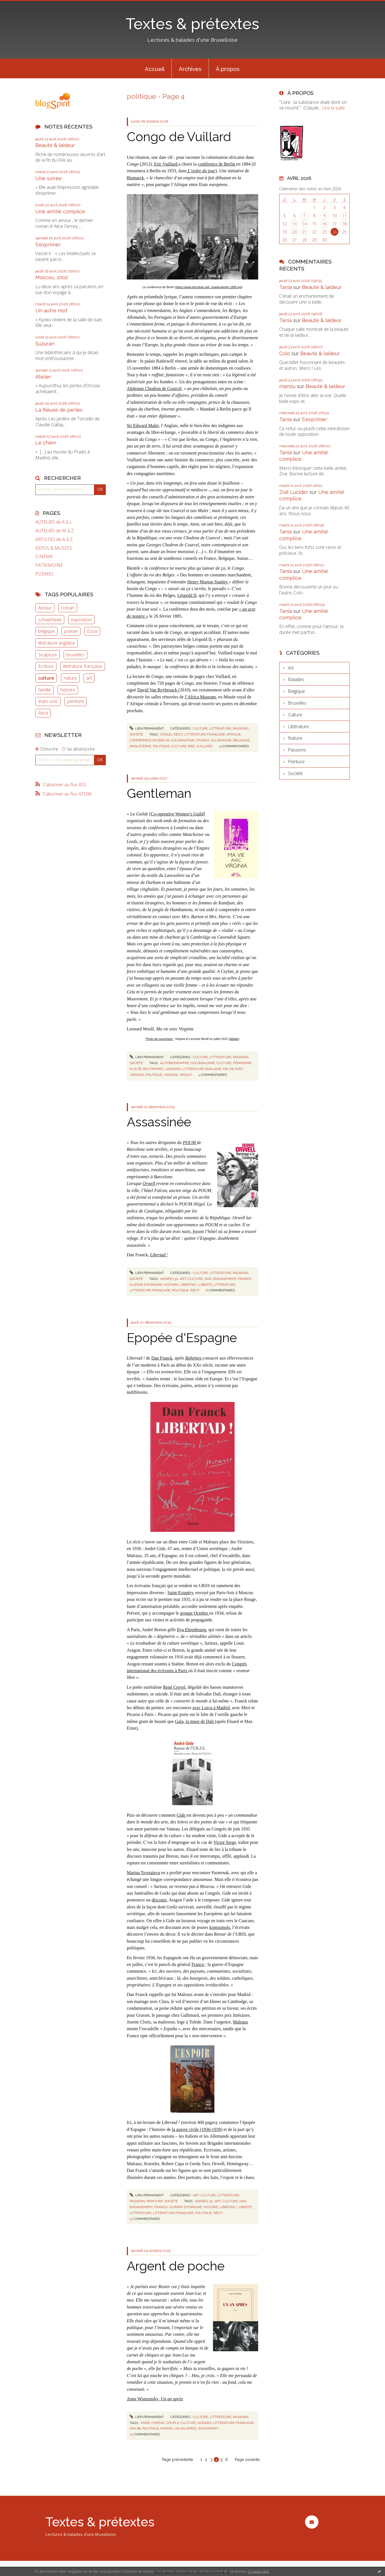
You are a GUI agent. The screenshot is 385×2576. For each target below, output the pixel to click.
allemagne (221, 740)
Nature (295, 738)
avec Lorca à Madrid (211, 1707)
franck (244, 1279)
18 (344, 223)
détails (234, 1039)
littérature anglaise (56, 643)
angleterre (140, 746)
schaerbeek (49, 620)
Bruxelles (297, 703)
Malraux (240, 2022)
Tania (285, 287)
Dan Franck (161, 1358)
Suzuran (44, 344)
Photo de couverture (159, 1039)
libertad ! (188, 1285)
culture (46, 678)
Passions (240, 728)
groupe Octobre (194, 1613)
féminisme (242, 1063)
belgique (46, 631)
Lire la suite (333, 108)
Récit (43, 713)
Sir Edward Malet (143, 425)
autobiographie (174, 1063)
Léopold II (186, 595)
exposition (81, 620)
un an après (185, 2428)
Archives (190, 69)
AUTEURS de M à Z (54, 531)
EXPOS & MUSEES (53, 548)
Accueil (154, 69)
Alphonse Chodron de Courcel (154, 388)
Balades (296, 679)
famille (44, 690)
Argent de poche (175, 2266)
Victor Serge (225, 1842)
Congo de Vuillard (179, 136)
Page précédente (177, 2459)
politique (161, 746)
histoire (67, 690)
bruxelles (75, 655)
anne (145, 2423)
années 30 (169, 1279)
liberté (205, 1285)
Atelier (43, 377)
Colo (284, 353)
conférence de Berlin (217, 164)
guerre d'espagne (146, 1285)
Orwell (149, 1183)
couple (172, 2423)
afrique (234, 734)
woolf (186, 1075)
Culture (200, 728)
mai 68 (135, 2428)
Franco (198, 1964)
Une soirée (48, 178)
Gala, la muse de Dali (195, 1721)
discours (159, 1899)
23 (324, 232)
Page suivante (247, 2459)
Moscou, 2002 (51, 277)
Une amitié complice (60, 211)
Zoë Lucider (293, 492)
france (202, 740)
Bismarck (135, 177)
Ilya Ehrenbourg (191, 1629)
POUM (190, 1142)
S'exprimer (48, 244)
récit (178, 734)
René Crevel (174, 1687)
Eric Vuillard (166, 164)
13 (294, 223)
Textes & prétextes (192, 24)
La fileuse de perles (58, 410)
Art (196, 2195)
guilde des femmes (147, 1069)
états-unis (48, 701)
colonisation (182, 740)
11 (344, 215)
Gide (181, 1815)
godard (204, 2423)
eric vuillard (200, 746)
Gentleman (159, 793)
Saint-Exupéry (180, 1592)
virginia (171, 1075)
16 (324, 223)
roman (67, 608)
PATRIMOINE (49, 565)
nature (70, 678)
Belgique (296, 691)
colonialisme (203, 1063)
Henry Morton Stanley (208, 581)
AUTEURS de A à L (53, 522)
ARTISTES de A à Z (54, 539)
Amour (45, 608)
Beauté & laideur (55, 145)
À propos (228, 69)
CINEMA (44, 557)
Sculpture (47, 655)
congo (166, 734)
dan (208, 1279)
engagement (224, 1279)
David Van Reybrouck (157, 689)
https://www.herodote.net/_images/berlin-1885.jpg (209, 287)
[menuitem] (154, 68)
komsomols (219, 1927)
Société (136, 734)
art (89, 678)
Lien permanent (147, 728)
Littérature (220, 728)
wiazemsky (208, 2428)
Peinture (155, 2201)
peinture (75, 701)
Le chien (45, 443)
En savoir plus (258, 2571)
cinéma (158, 2423)
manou (287, 386)
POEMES (44, 574)
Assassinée (159, 1122)
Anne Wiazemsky (143, 2398)
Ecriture (46, 666)
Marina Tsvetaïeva (143, 1872)
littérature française (82, 666)
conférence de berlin (149, 740)
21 (304, 232)
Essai (92, 631)
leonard (173, 1069)
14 (304, 223)
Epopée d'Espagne (182, 1337)
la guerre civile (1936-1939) (197, 2129)
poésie (71, 631)
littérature (224, 1285)
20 (294, 232)
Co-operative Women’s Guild (177, 814)
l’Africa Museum (200, 697)
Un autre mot (51, 310)
